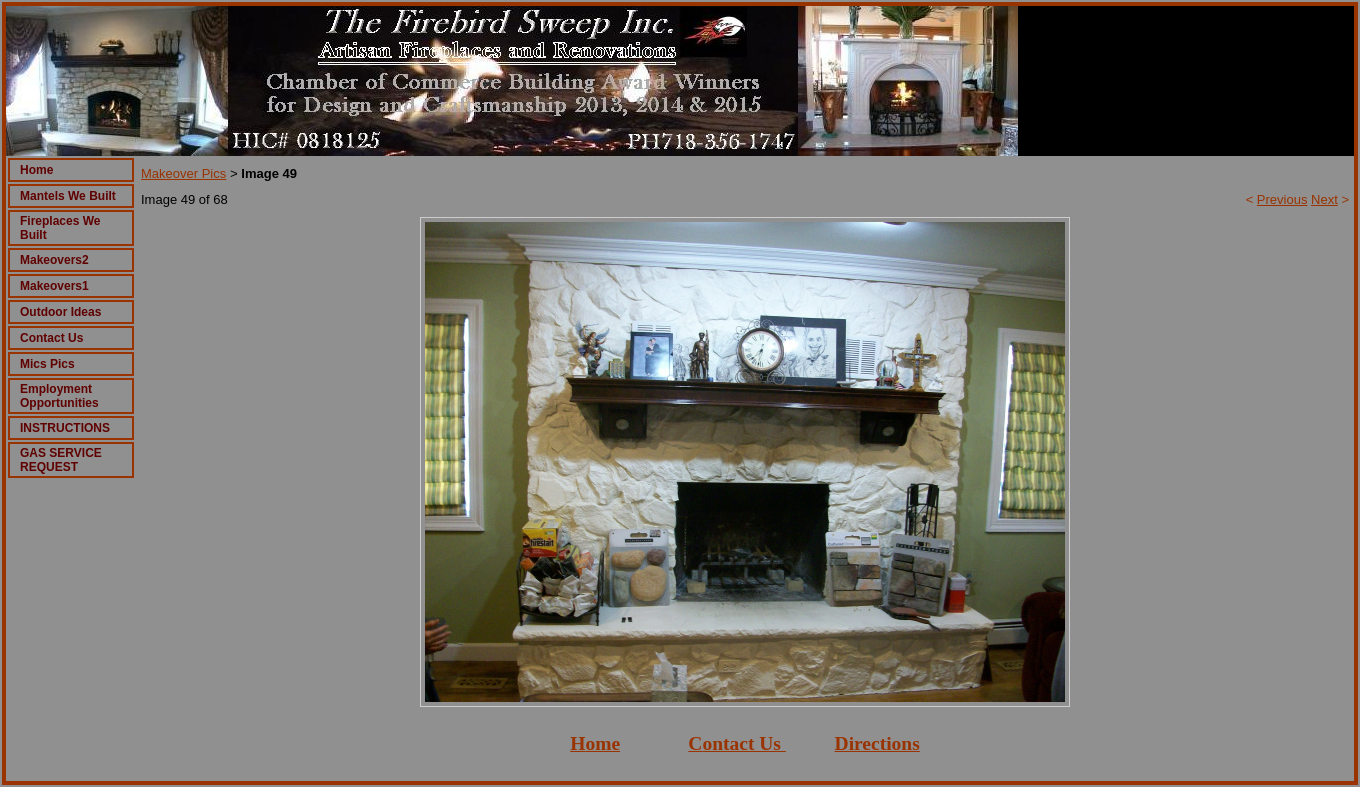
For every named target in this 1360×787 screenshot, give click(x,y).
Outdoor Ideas (60, 312)
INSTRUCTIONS (65, 428)
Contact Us (51, 338)
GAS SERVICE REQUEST (61, 460)
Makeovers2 (54, 260)
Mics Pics (47, 364)
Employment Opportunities (59, 396)
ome (602, 743)
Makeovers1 (54, 286)
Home (36, 170)
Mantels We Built (68, 196)
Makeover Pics (183, 173)
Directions (877, 743)
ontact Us (741, 743)
